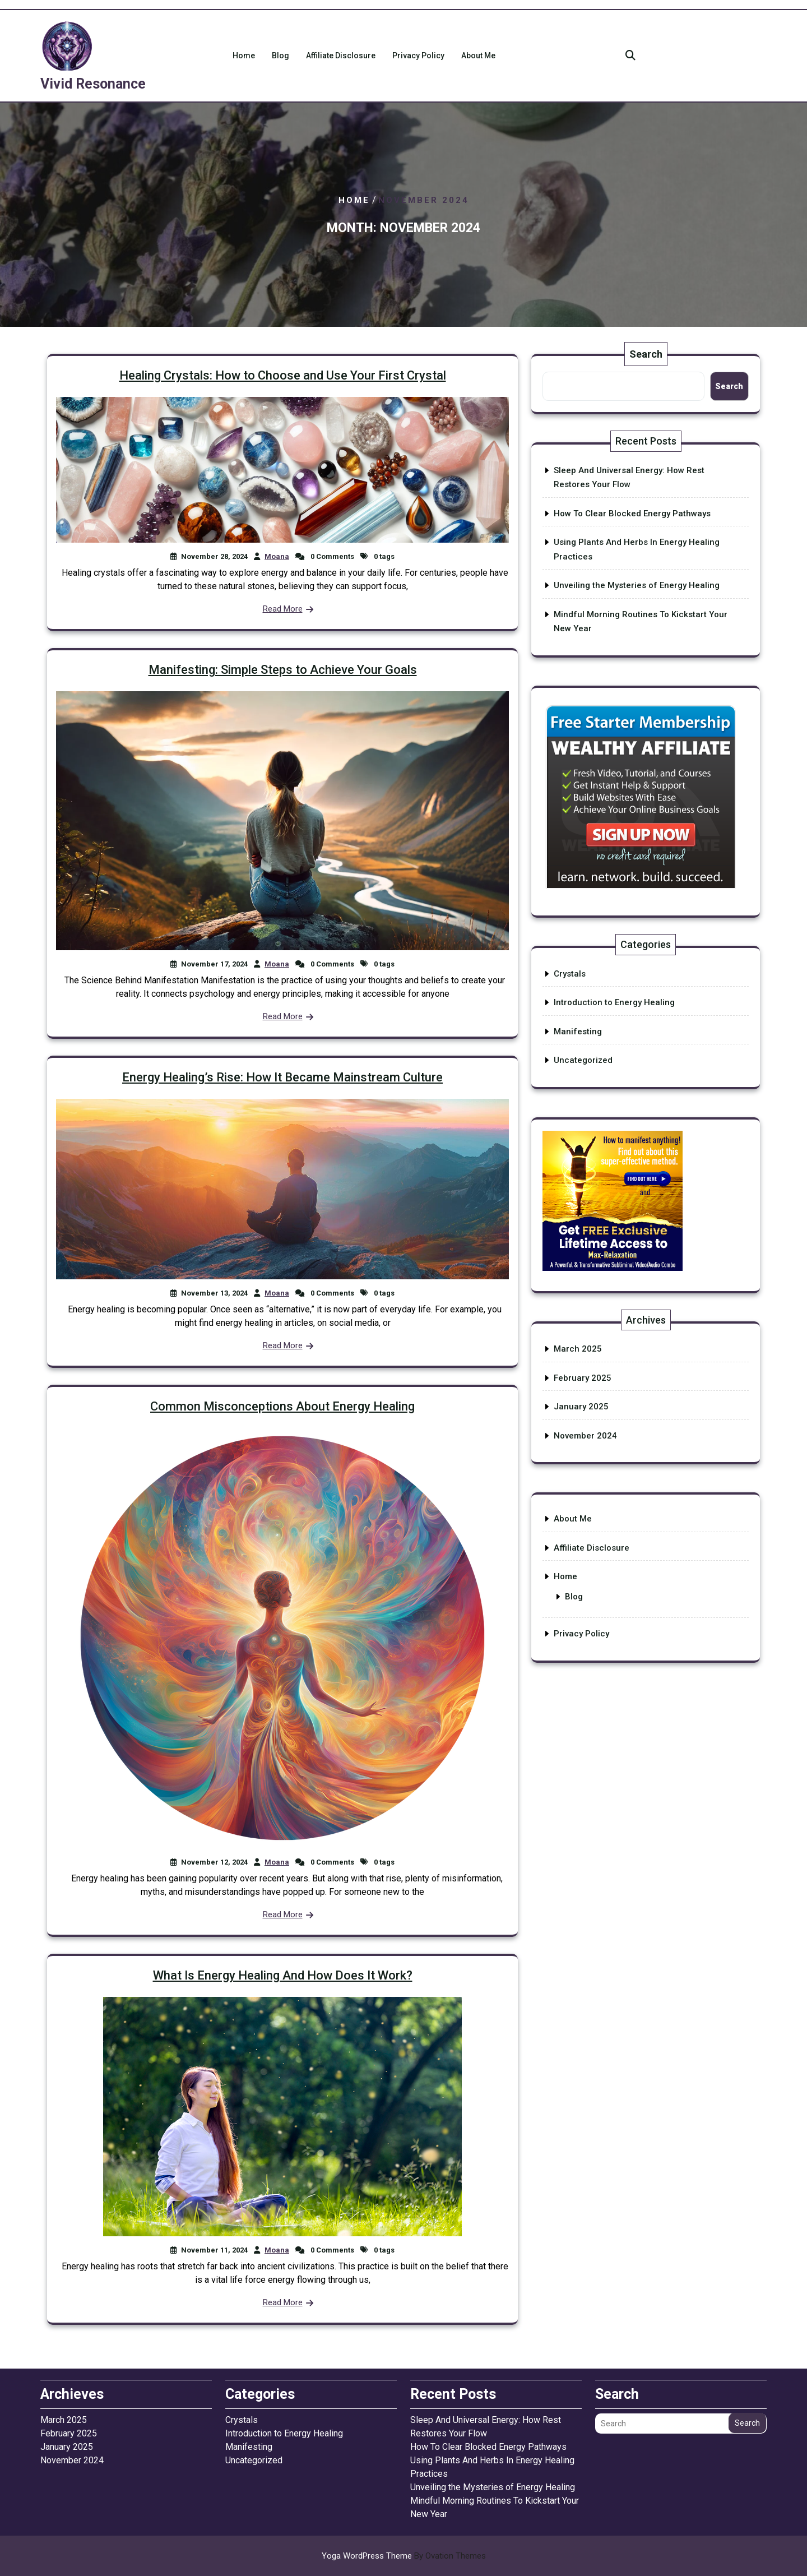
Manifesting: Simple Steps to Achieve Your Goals (283, 670)
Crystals (570, 974)
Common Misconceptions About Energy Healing (282, 1406)
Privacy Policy (418, 55)
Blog (280, 55)
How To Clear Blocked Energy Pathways (632, 513)
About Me (478, 55)
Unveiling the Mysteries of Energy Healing (637, 585)
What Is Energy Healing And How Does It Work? (282, 1975)
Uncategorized (583, 1060)
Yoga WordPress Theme (404, 2556)
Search (645, 354)
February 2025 (582, 1378)
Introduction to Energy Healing (614, 1002)
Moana (277, 556)
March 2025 (578, 1349)
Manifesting (578, 1031)
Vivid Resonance (93, 84)
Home (244, 55)
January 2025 (581, 1407)
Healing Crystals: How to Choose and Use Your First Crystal (282, 375)
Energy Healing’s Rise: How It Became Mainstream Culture (282, 1077)
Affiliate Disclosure (340, 55)
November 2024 (585, 1436)
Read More (283, 609)
